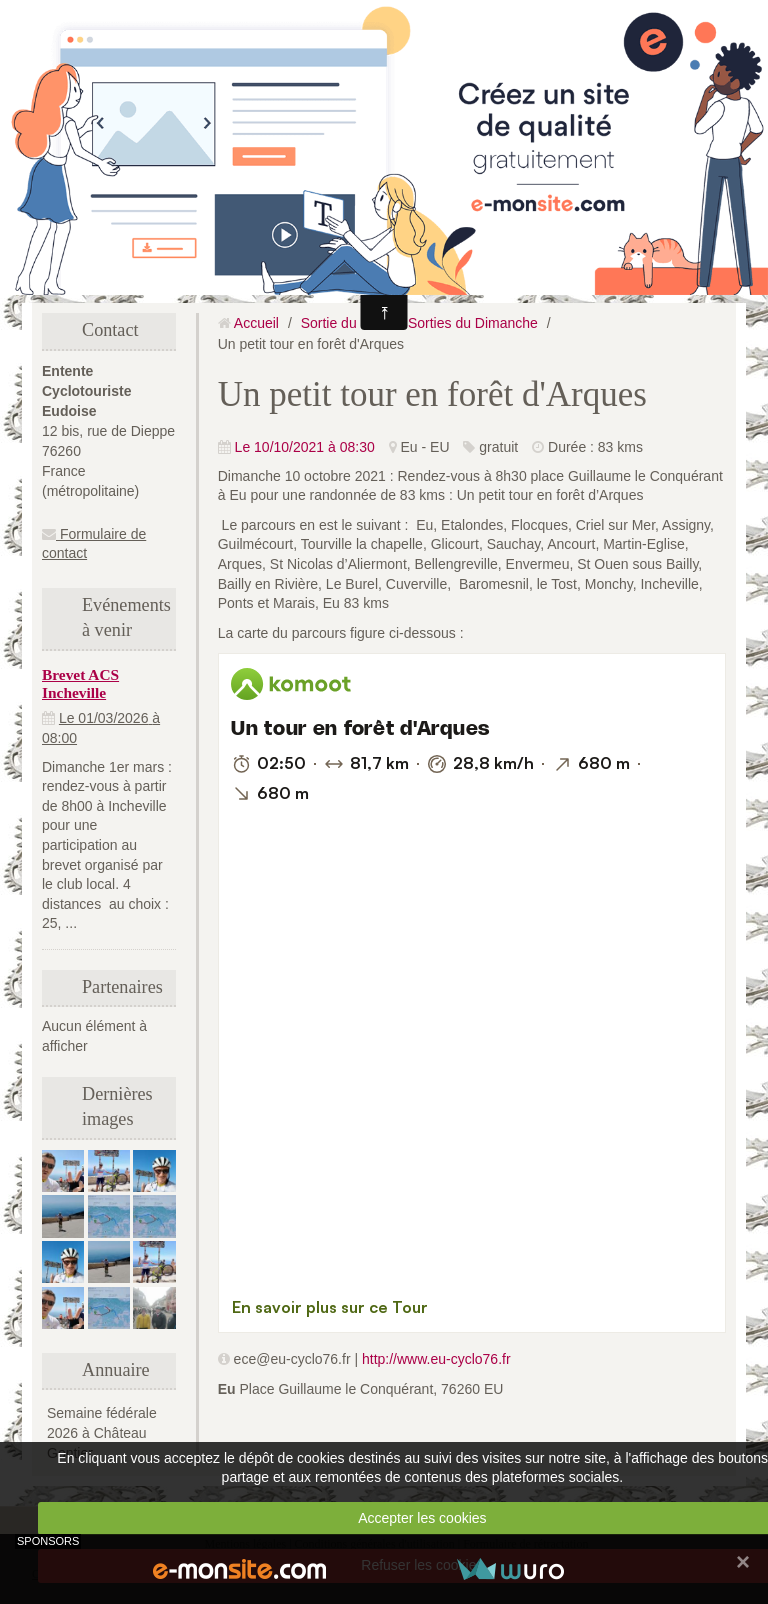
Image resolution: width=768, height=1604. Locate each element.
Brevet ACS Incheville (80, 683)
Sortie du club (344, 323)
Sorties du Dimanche (473, 323)
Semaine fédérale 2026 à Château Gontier (102, 1433)
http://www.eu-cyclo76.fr (436, 1359)
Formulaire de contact (94, 544)
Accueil (256, 323)
